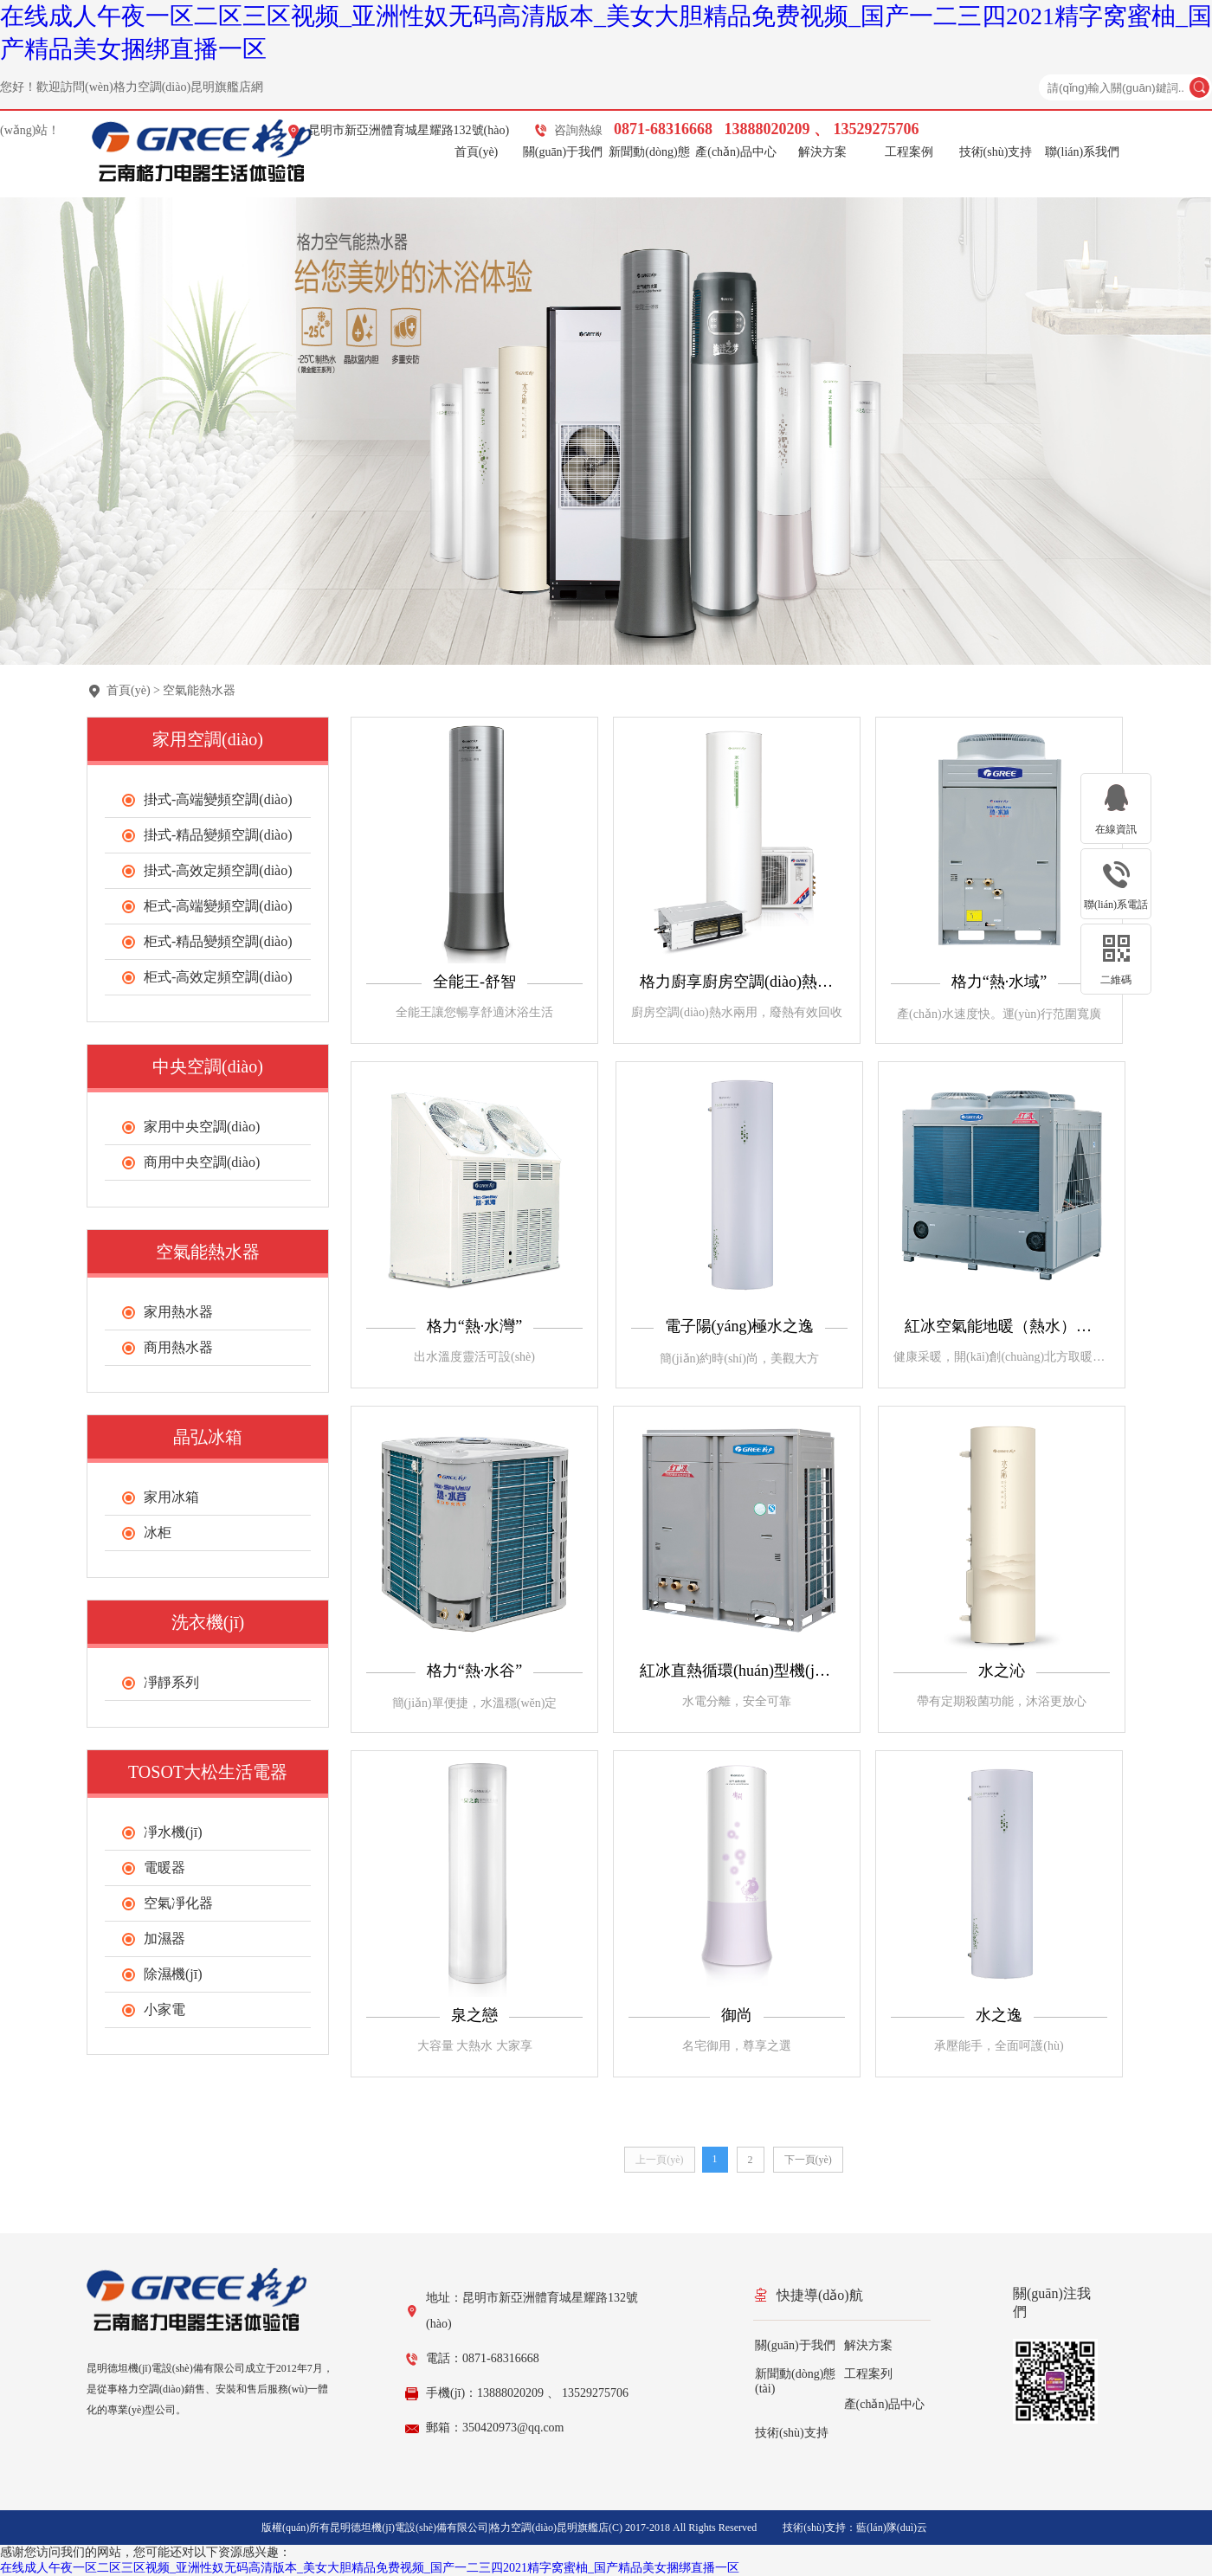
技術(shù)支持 (996, 151)
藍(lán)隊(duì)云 (891, 2527)
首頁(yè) (477, 151)
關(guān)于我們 (563, 151)
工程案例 (909, 151)
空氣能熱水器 (199, 690)
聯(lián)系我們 (1082, 151)
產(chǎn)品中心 (736, 151)
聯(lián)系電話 (1116, 904)
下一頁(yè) (808, 2160)
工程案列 (868, 2373)
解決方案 (822, 151)
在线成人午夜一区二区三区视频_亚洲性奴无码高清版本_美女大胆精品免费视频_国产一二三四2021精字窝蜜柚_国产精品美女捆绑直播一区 (369, 2567)
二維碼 (1115, 980)
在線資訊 (1116, 829)
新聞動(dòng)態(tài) (649, 155)
